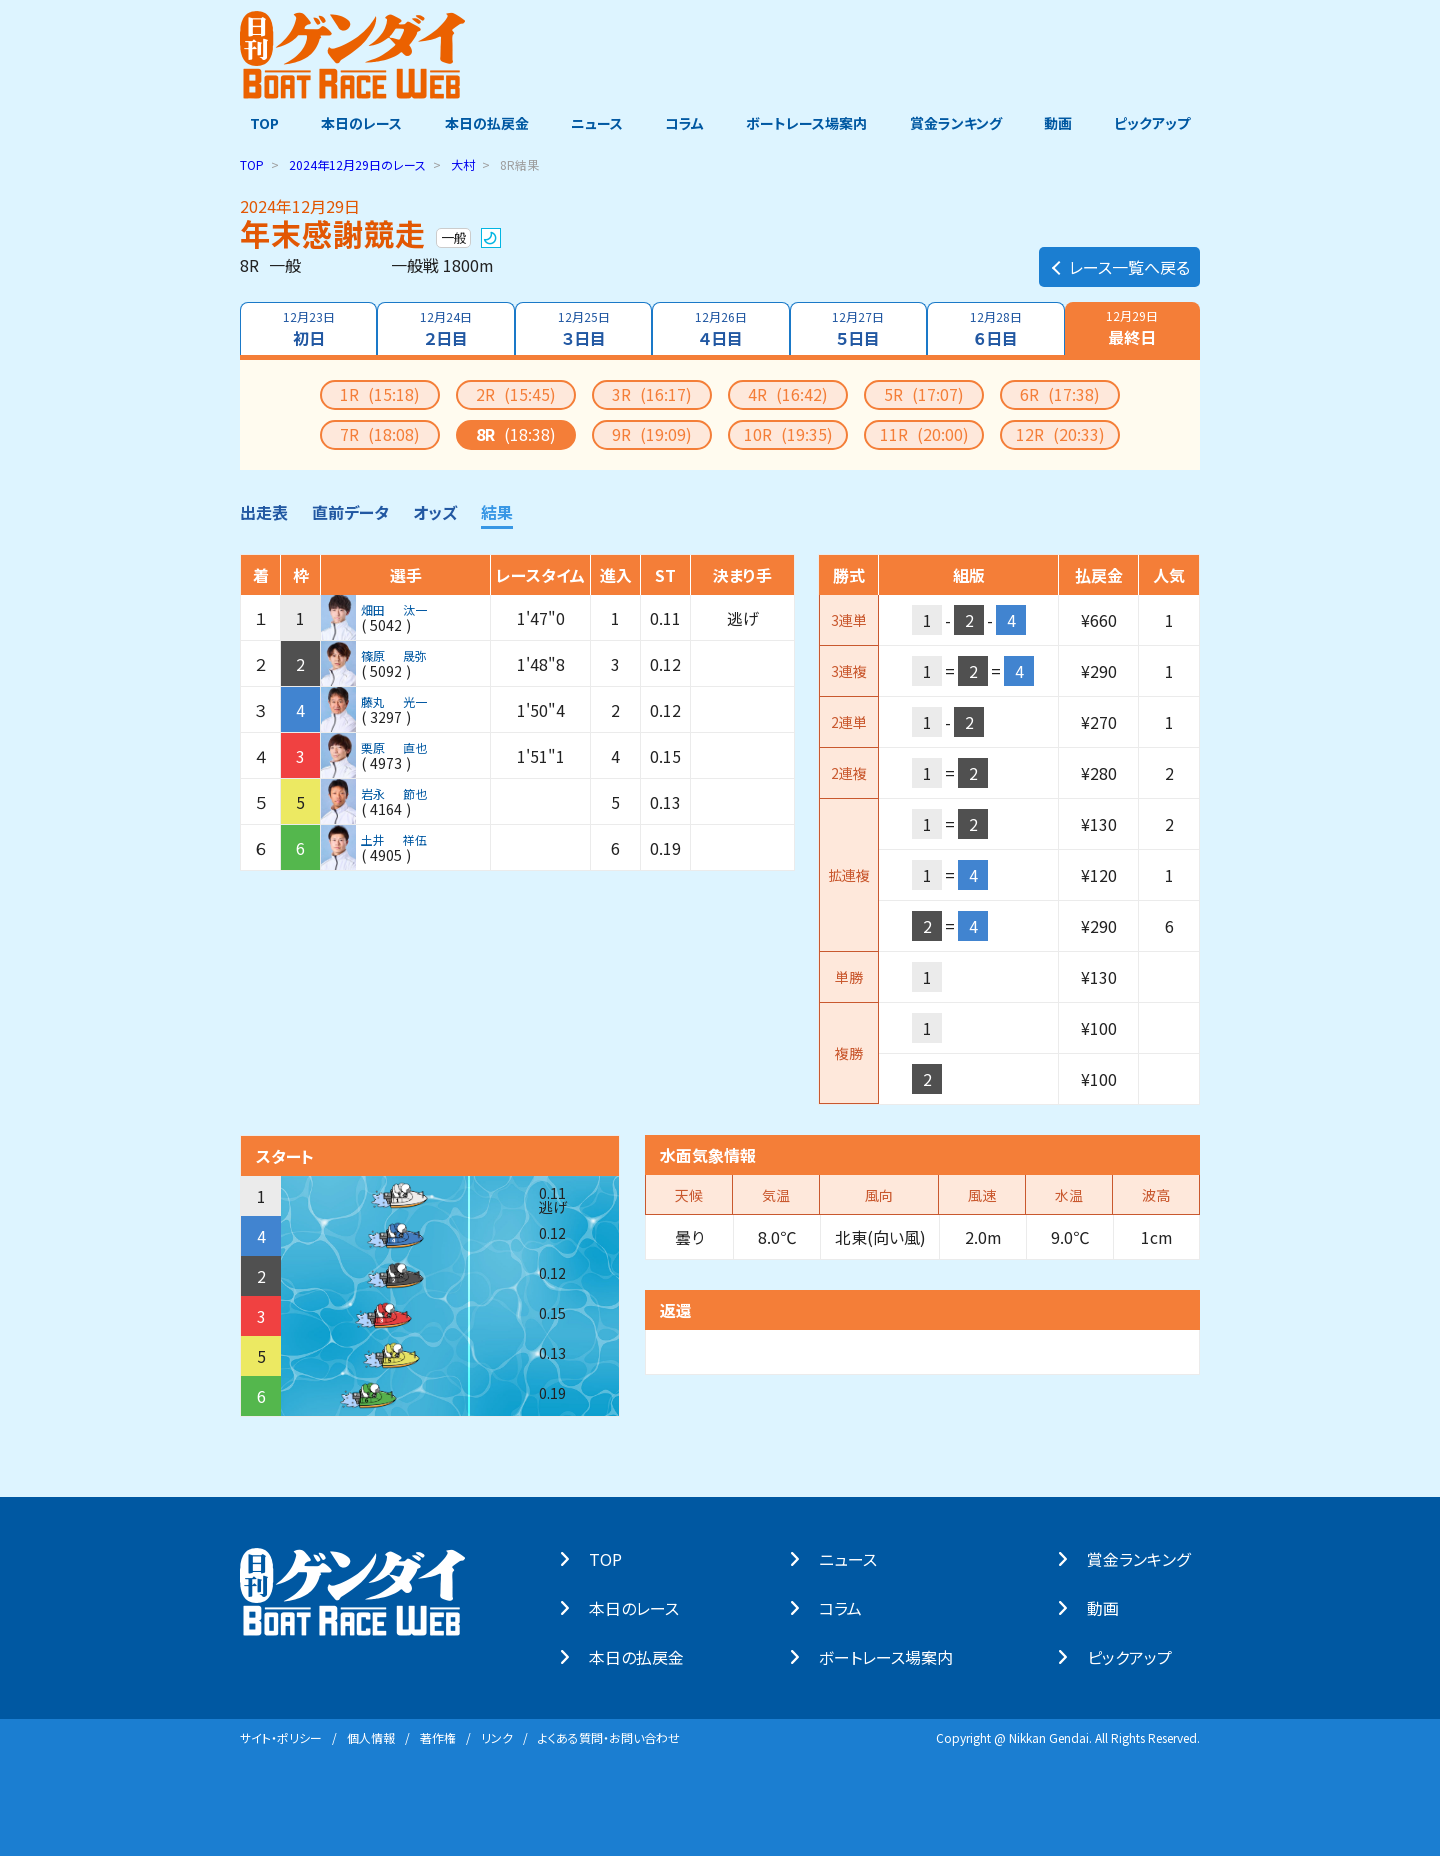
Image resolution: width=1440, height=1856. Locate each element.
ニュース (594, 123)
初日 (306, 328)
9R (652, 433)
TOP (254, 123)
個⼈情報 (371, 1736)
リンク (497, 1736)
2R (516, 393)
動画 (1065, 123)
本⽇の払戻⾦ (646, 1656)
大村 (463, 163)
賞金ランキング (961, 123)
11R (924, 433)
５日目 (859, 328)
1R (380, 393)
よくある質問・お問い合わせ (609, 1736)
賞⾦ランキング (1148, 1558)
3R (652, 393)
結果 (497, 511)
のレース (357, 163)
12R (1060, 433)
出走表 (264, 511)
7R (380, 433)
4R (788, 393)
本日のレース (354, 123)
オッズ (435, 511)
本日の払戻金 (482, 123)
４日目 (720, 328)
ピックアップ (1162, 123)
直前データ (350, 511)
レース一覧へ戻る (1119, 256)
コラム (684, 123)
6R (1060, 393)
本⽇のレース (644, 1607)
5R (924, 393)
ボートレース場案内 (809, 123)
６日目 (997, 328)
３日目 (582, 328)
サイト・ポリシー (281, 1736)
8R (516, 433)
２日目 (444, 328)
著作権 (438, 1736)
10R (788, 433)
